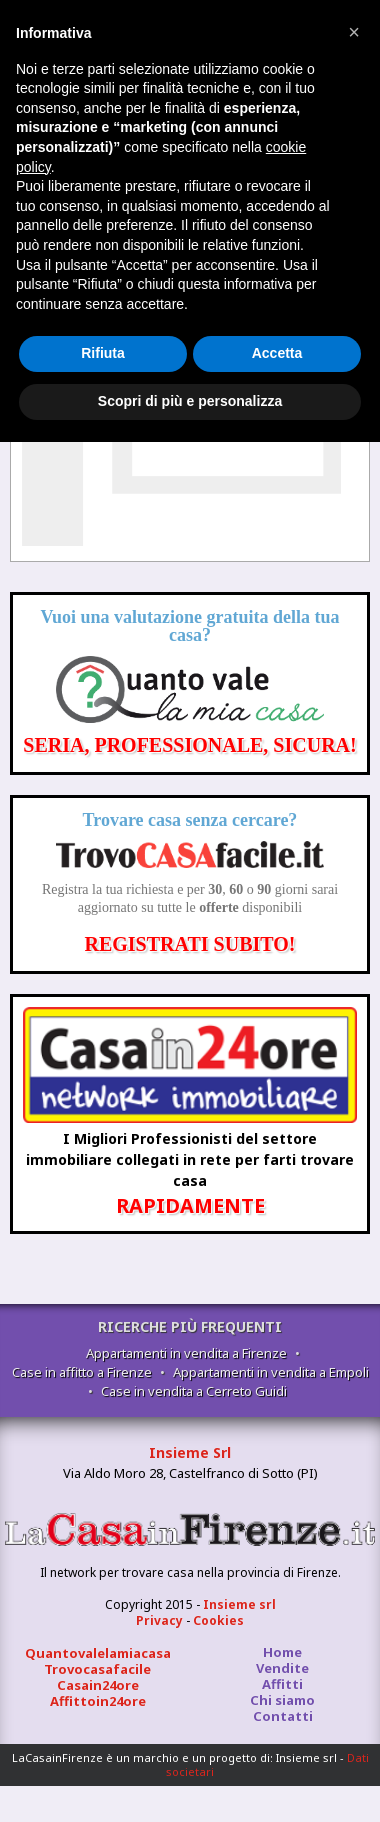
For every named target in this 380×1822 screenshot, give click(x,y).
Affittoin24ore (98, 1701)
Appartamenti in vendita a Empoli (271, 1372)
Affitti (282, 1684)
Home (282, 1652)
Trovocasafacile (97, 1669)
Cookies (218, 1620)
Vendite (282, 1668)
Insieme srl (239, 1604)
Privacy (159, 1620)
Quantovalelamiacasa (98, 1653)
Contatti (283, 1716)
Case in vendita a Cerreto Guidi (194, 1391)
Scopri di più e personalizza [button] (190, 401)
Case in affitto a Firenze (82, 1372)
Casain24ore (98, 1685)
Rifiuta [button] (103, 353)
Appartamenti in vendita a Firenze (186, 1353)
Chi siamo (282, 1700)
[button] (354, 32)
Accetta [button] (277, 353)
